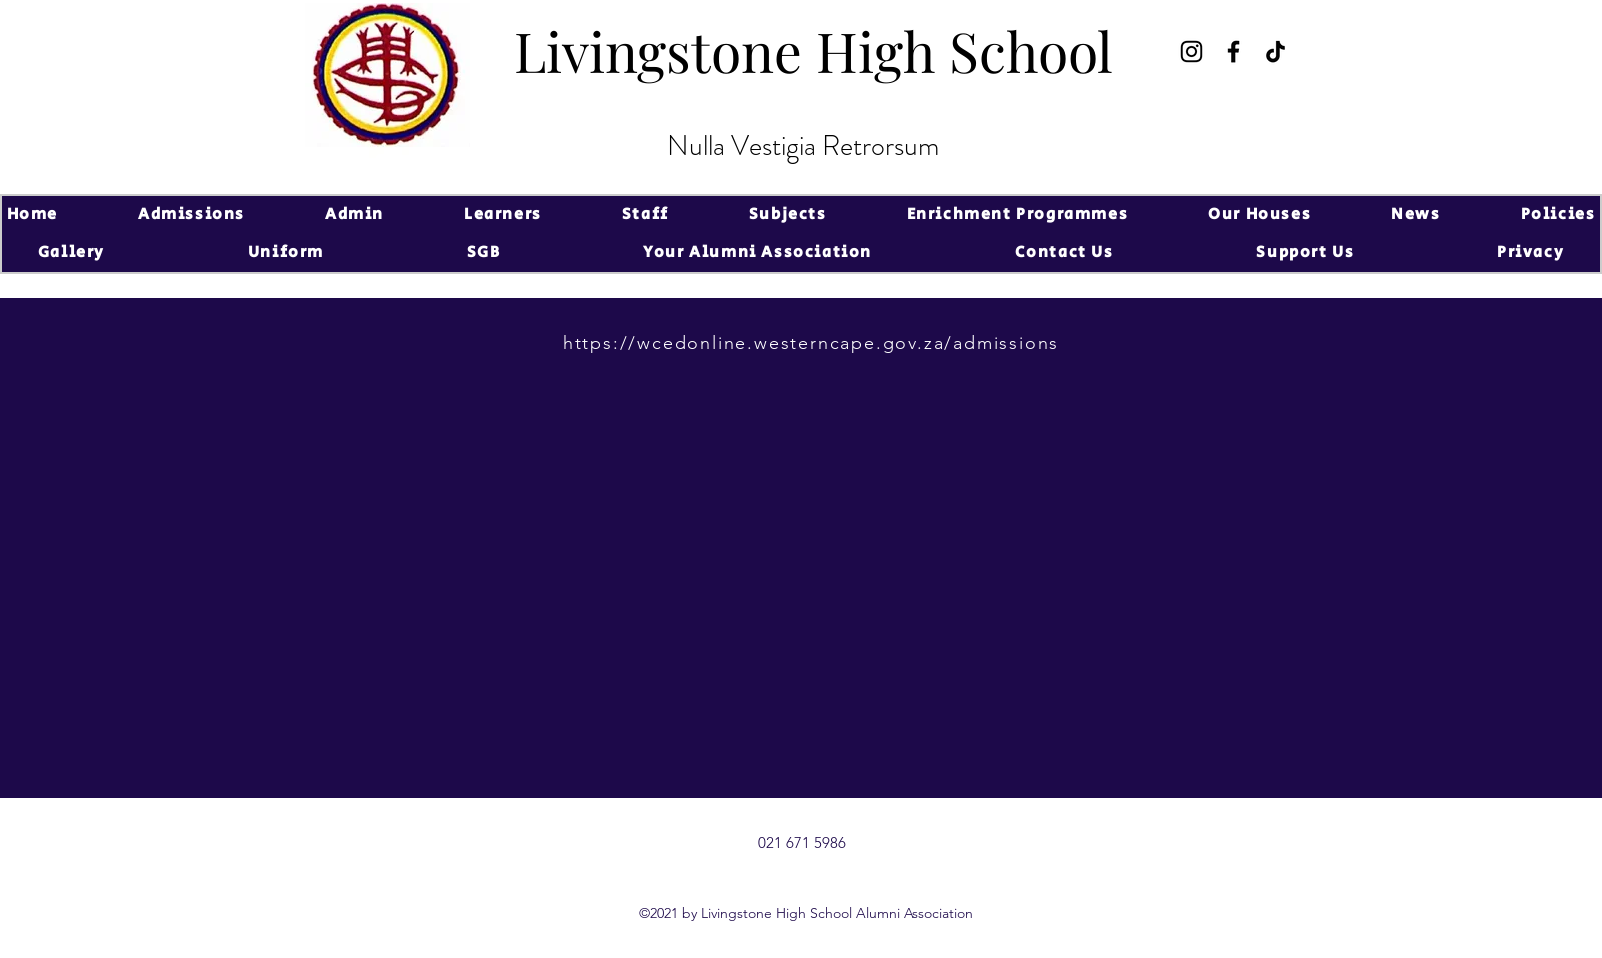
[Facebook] (1233, 51)
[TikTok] (1275, 51)
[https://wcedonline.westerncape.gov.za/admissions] (813, 343)
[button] (191, 215)
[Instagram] (1191, 51)
